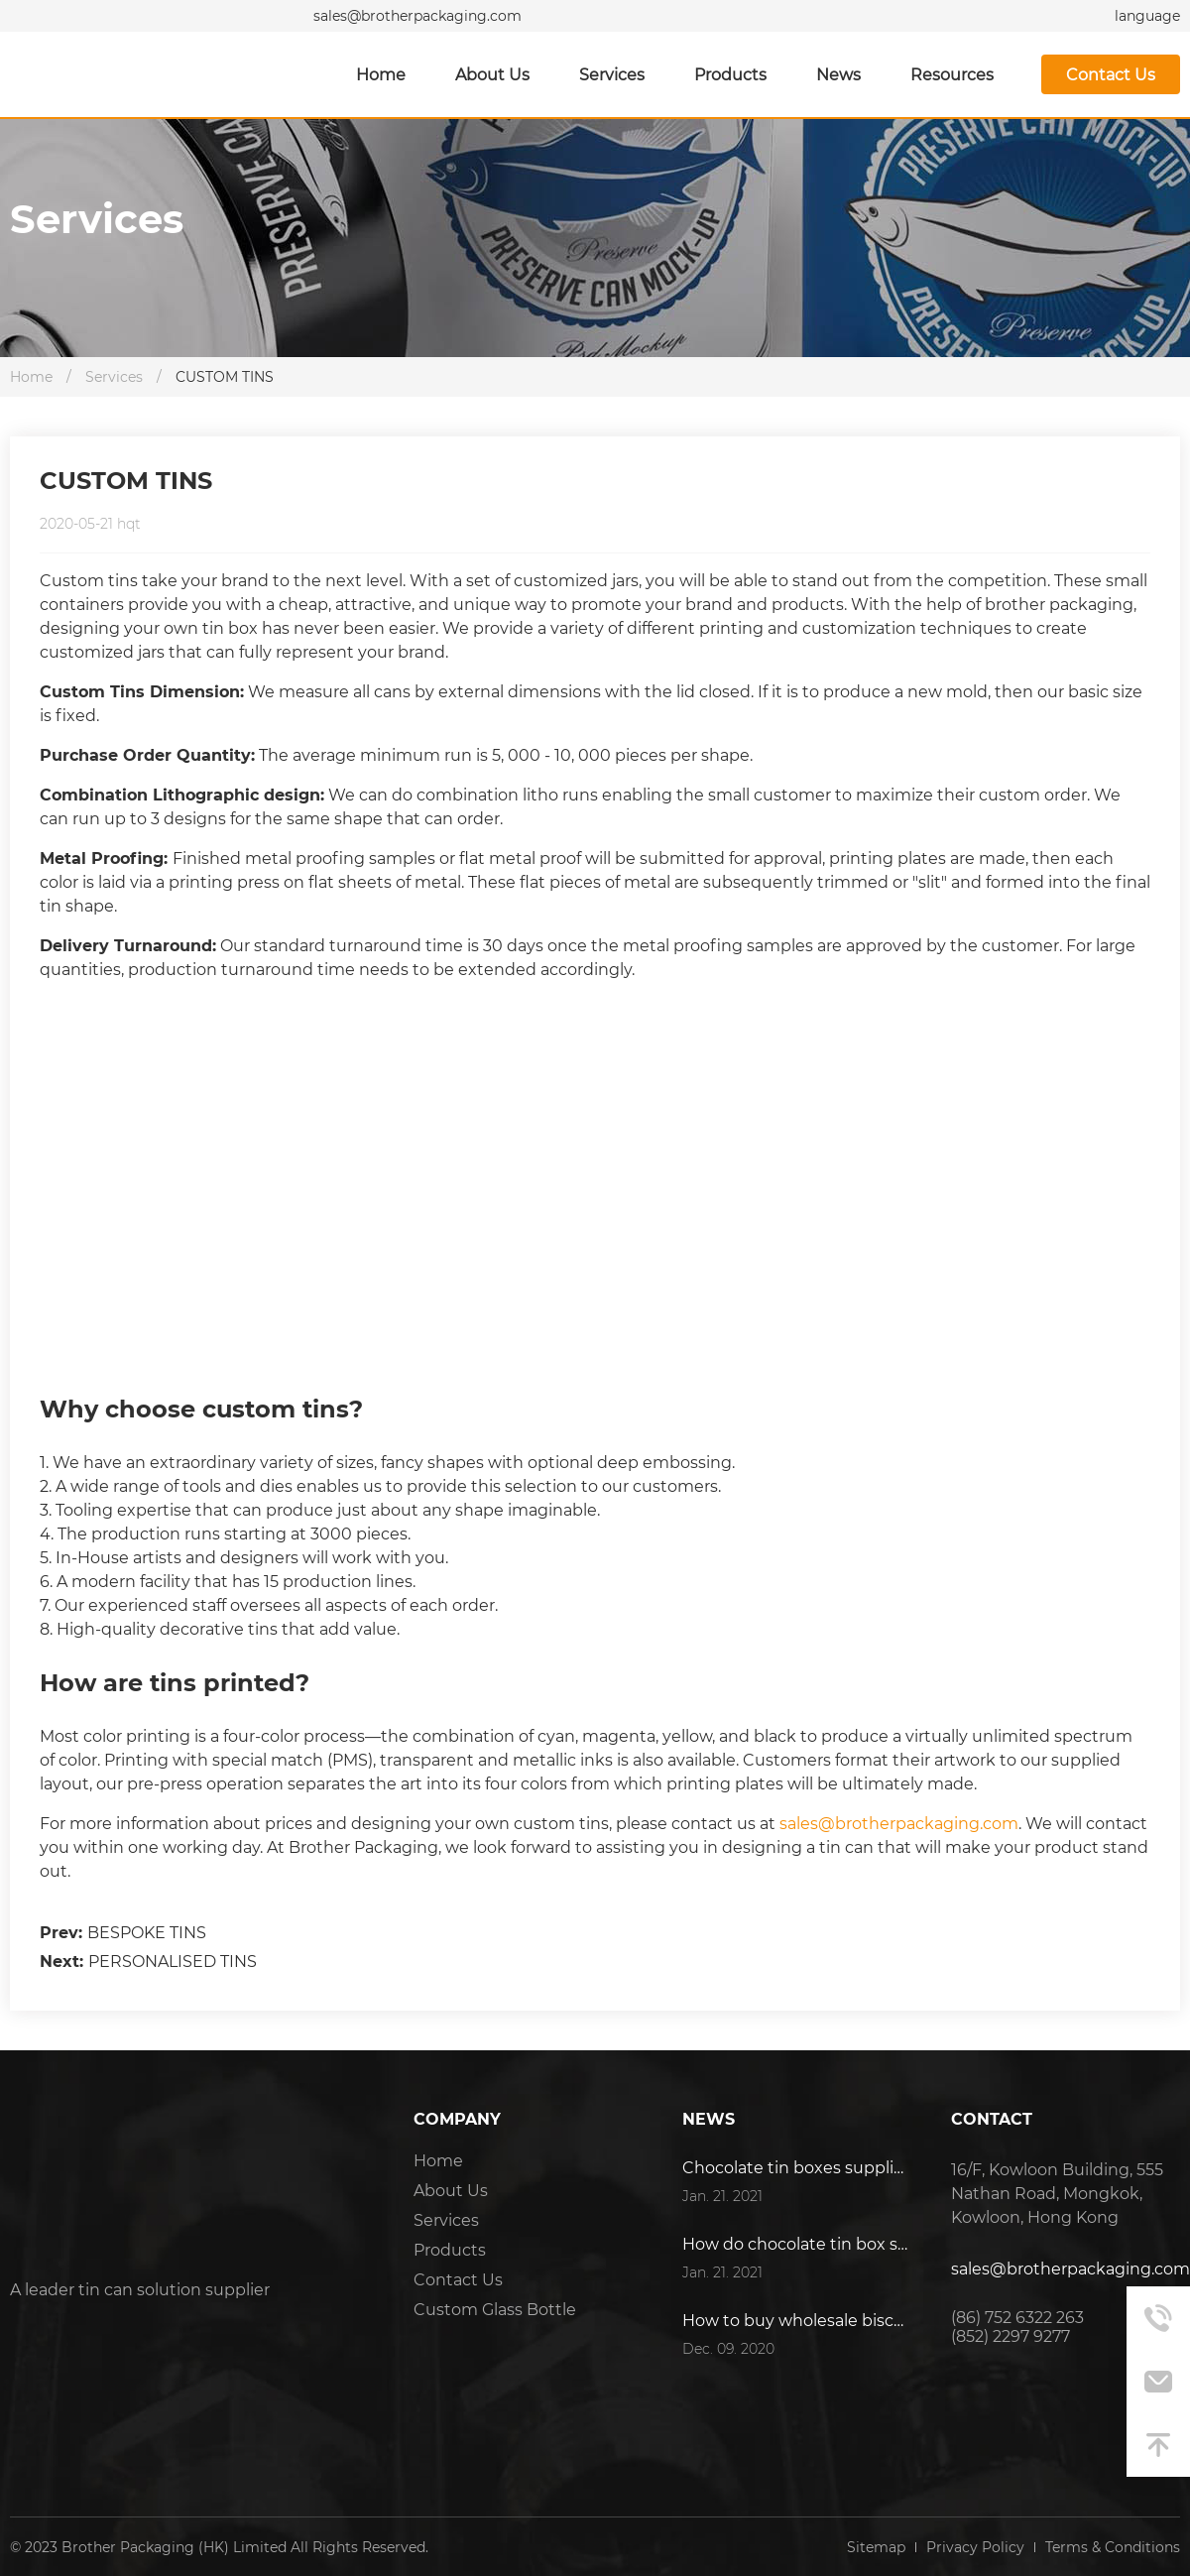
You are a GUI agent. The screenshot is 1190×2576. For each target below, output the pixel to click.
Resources (952, 74)
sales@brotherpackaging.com (417, 16)
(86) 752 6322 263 (1017, 2317)
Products (730, 74)
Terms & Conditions (1112, 2547)
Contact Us (1110, 74)
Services (612, 74)
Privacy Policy (975, 2547)
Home (381, 74)
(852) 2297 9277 (1010, 2336)
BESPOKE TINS (146, 1932)
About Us (492, 74)
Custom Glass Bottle (495, 2309)
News (838, 74)
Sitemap (876, 2547)
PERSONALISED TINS (172, 1961)
